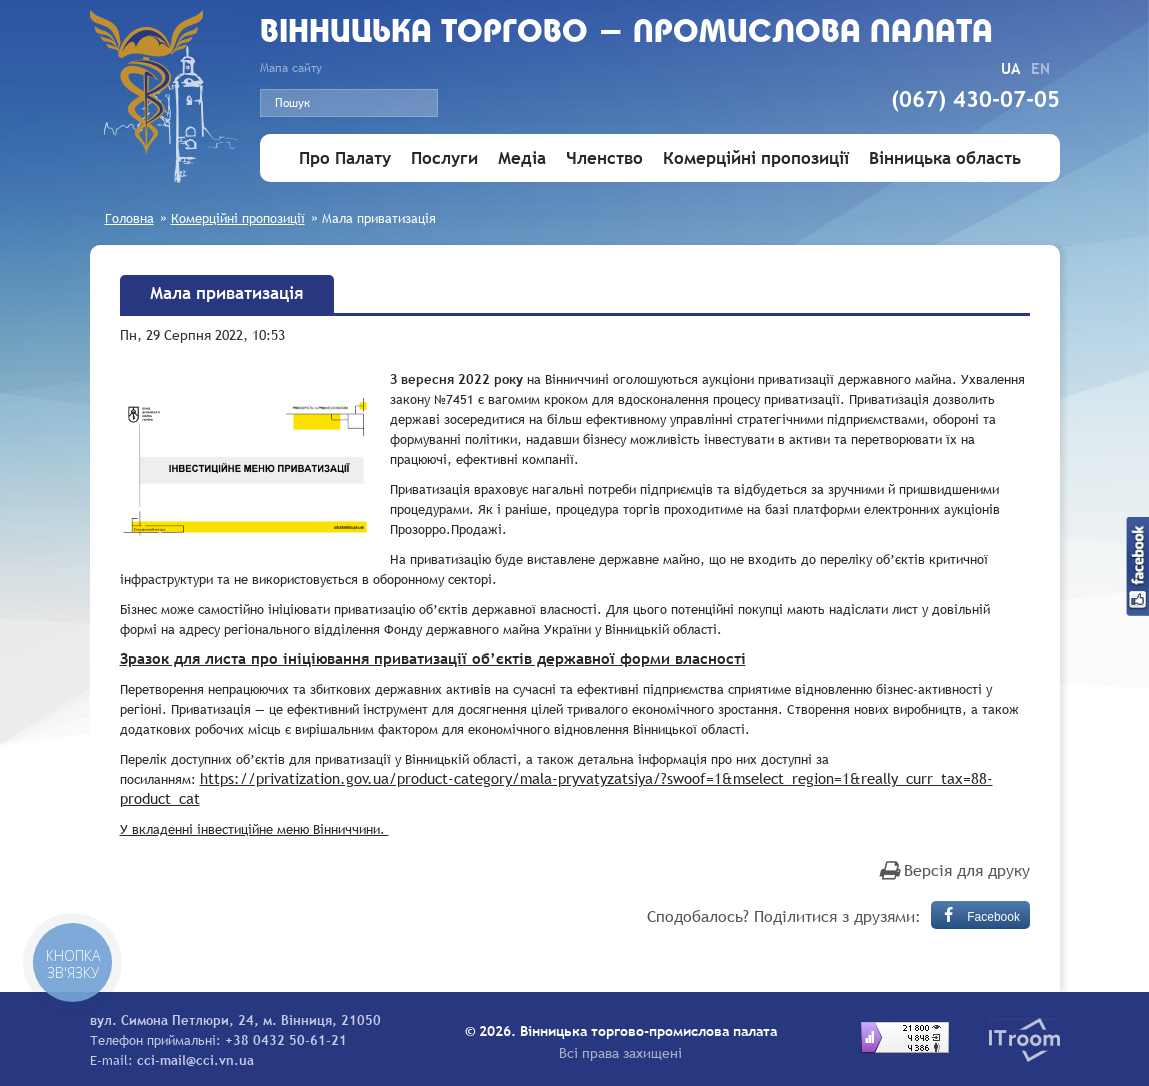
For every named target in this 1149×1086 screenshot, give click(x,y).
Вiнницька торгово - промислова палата (626, 33)
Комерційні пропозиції (756, 158)
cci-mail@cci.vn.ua (195, 1060)
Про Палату (345, 158)
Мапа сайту (291, 68)
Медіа (522, 158)
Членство (604, 158)
